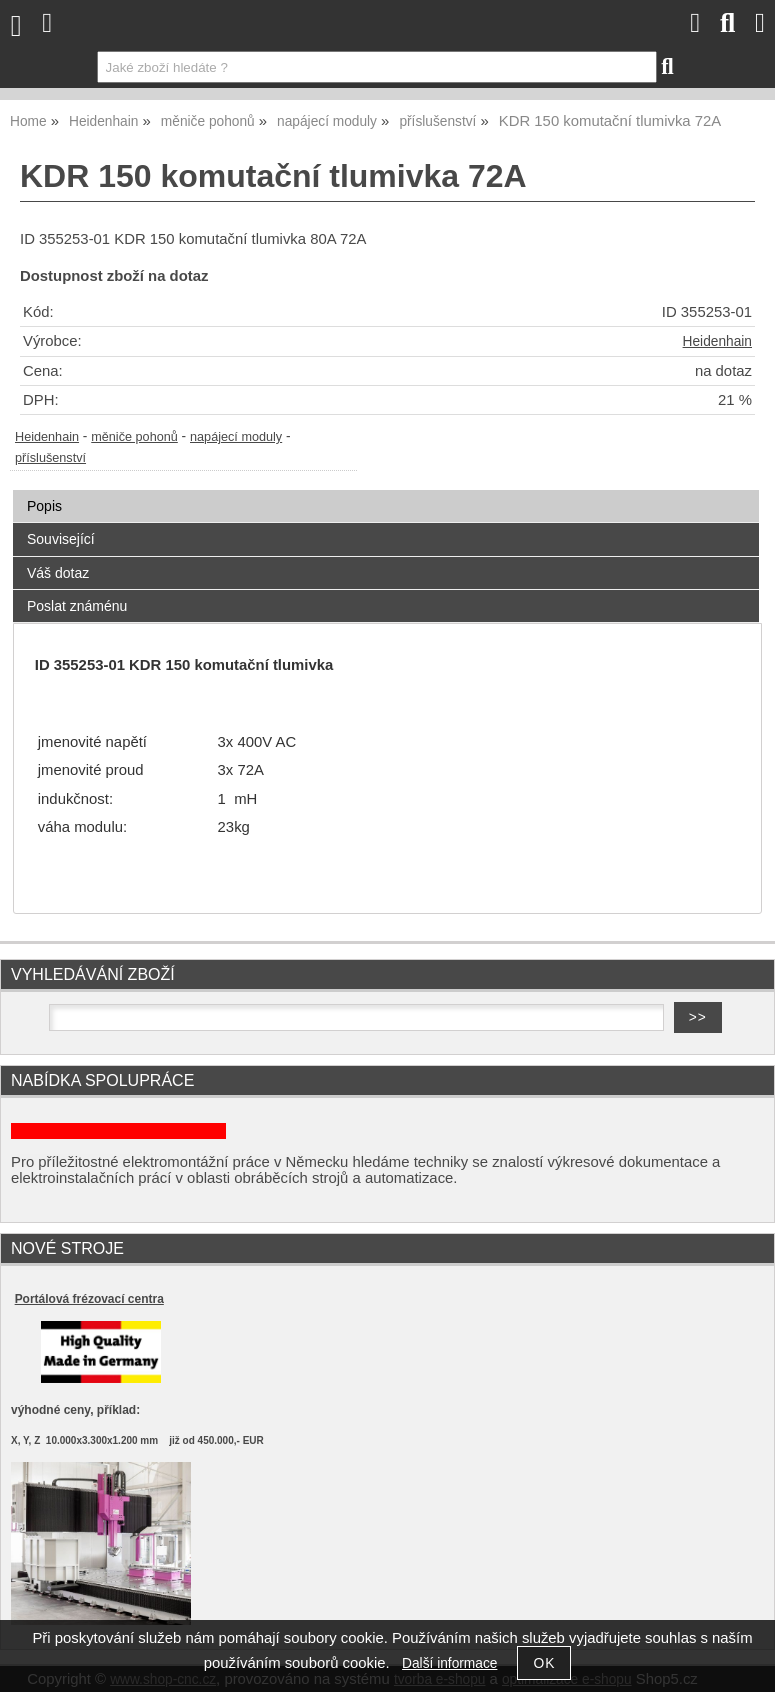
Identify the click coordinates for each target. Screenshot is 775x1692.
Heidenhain (717, 341)
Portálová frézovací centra (89, 1299)
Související (61, 539)
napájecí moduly (236, 437)
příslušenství (50, 458)
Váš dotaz (58, 573)
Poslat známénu (77, 606)
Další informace (449, 1663)
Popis (44, 506)
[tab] (386, 490)
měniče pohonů (134, 437)
